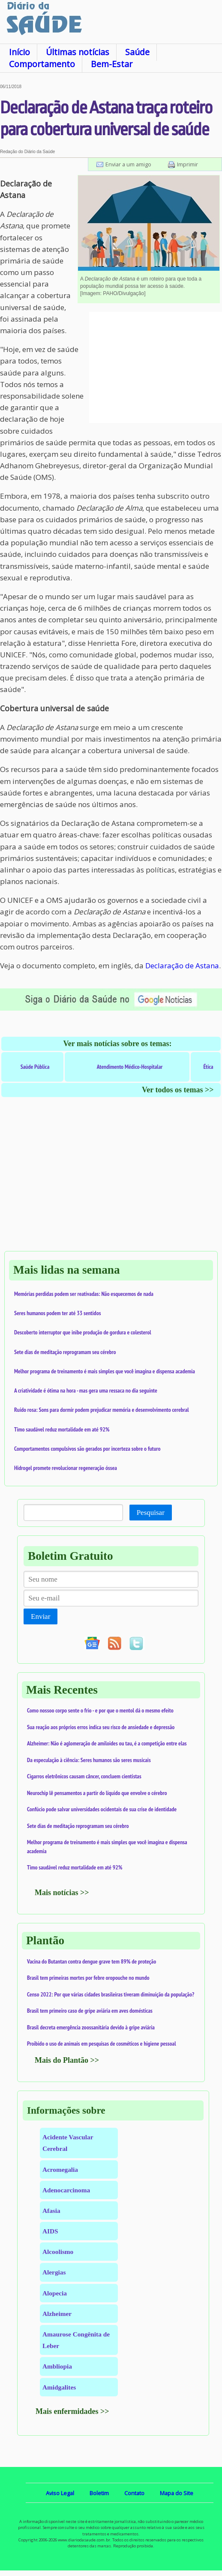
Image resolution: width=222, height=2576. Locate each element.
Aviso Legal (60, 2493)
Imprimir (187, 164)
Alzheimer (57, 2313)
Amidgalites (59, 2387)
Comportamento (42, 64)
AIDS (50, 2231)
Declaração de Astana (182, 965)
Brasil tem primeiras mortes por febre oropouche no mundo (88, 1978)
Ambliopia (57, 2366)
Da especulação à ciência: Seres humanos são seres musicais (89, 1760)
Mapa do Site (176, 2493)
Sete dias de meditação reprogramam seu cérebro (65, 1352)
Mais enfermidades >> (72, 2411)
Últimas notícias (77, 52)
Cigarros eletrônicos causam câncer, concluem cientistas (84, 1776)
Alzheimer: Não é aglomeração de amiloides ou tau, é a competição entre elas (107, 1743)
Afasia (51, 2210)
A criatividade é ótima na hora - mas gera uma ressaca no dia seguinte (85, 1390)
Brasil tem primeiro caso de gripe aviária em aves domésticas (90, 2010)
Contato (134, 2493)
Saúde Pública (35, 1067)
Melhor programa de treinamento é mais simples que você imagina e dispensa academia (104, 1371)
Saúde (137, 52)
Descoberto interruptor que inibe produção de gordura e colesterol (82, 1332)
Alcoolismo (57, 2251)
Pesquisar (151, 1512)
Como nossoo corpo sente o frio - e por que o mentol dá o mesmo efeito (100, 1710)
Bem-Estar (111, 64)
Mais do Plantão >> (67, 2060)
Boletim (99, 2493)
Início (19, 52)
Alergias (54, 2272)
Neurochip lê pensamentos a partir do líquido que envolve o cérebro (97, 1793)
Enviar (40, 1616)
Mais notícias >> (62, 1892)
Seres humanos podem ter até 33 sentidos (57, 1313)
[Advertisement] (155, 367)
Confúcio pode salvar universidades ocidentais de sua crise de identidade (102, 1809)
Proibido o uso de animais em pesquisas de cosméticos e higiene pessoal (101, 2043)
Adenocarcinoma (66, 2190)
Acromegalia (60, 2169)
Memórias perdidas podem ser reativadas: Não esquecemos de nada (83, 1294)
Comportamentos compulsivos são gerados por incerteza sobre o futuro (87, 1448)
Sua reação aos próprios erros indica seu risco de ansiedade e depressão (100, 1727)
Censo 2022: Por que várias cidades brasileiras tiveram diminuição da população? (110, 1994)
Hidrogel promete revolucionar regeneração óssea (65, 1468)
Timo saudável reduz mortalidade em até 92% (61, 1429)
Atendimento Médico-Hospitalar (130, 1067)
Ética (208, 1067)
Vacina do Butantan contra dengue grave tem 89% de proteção (91, 1961)
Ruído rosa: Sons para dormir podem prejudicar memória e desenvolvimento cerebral (101, 1410)
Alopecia (54, 2293)
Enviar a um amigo (128, 164)
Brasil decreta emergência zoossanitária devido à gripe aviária (91, 2027)
